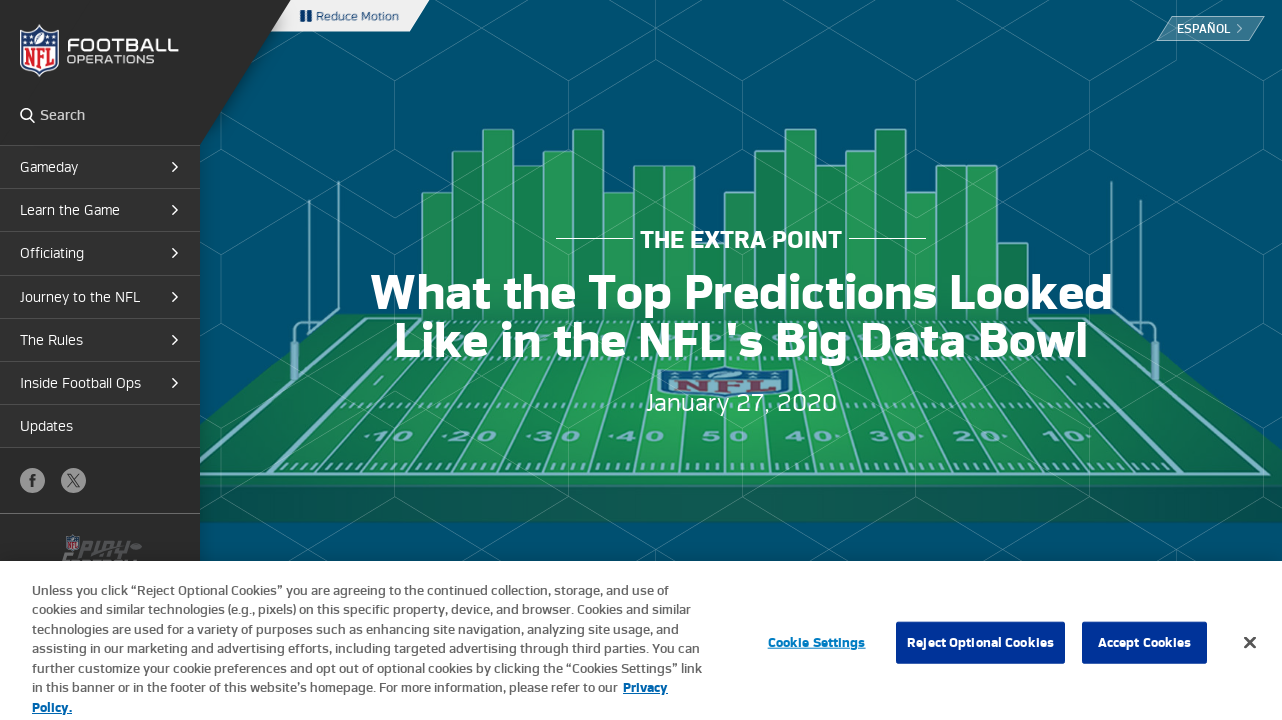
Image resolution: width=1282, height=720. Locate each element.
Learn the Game (70, 210)
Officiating (52, 253)
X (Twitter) (73, 480)
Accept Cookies (1145, 648)
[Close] (1250, 649)
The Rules (51, 340)
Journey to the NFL (80, 297)
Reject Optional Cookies (980, 648)
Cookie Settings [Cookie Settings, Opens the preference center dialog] (817, 648)
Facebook (32, 480)
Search (27, 115)
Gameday (49, 167)
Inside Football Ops (80, 383)
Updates (46, 426)
